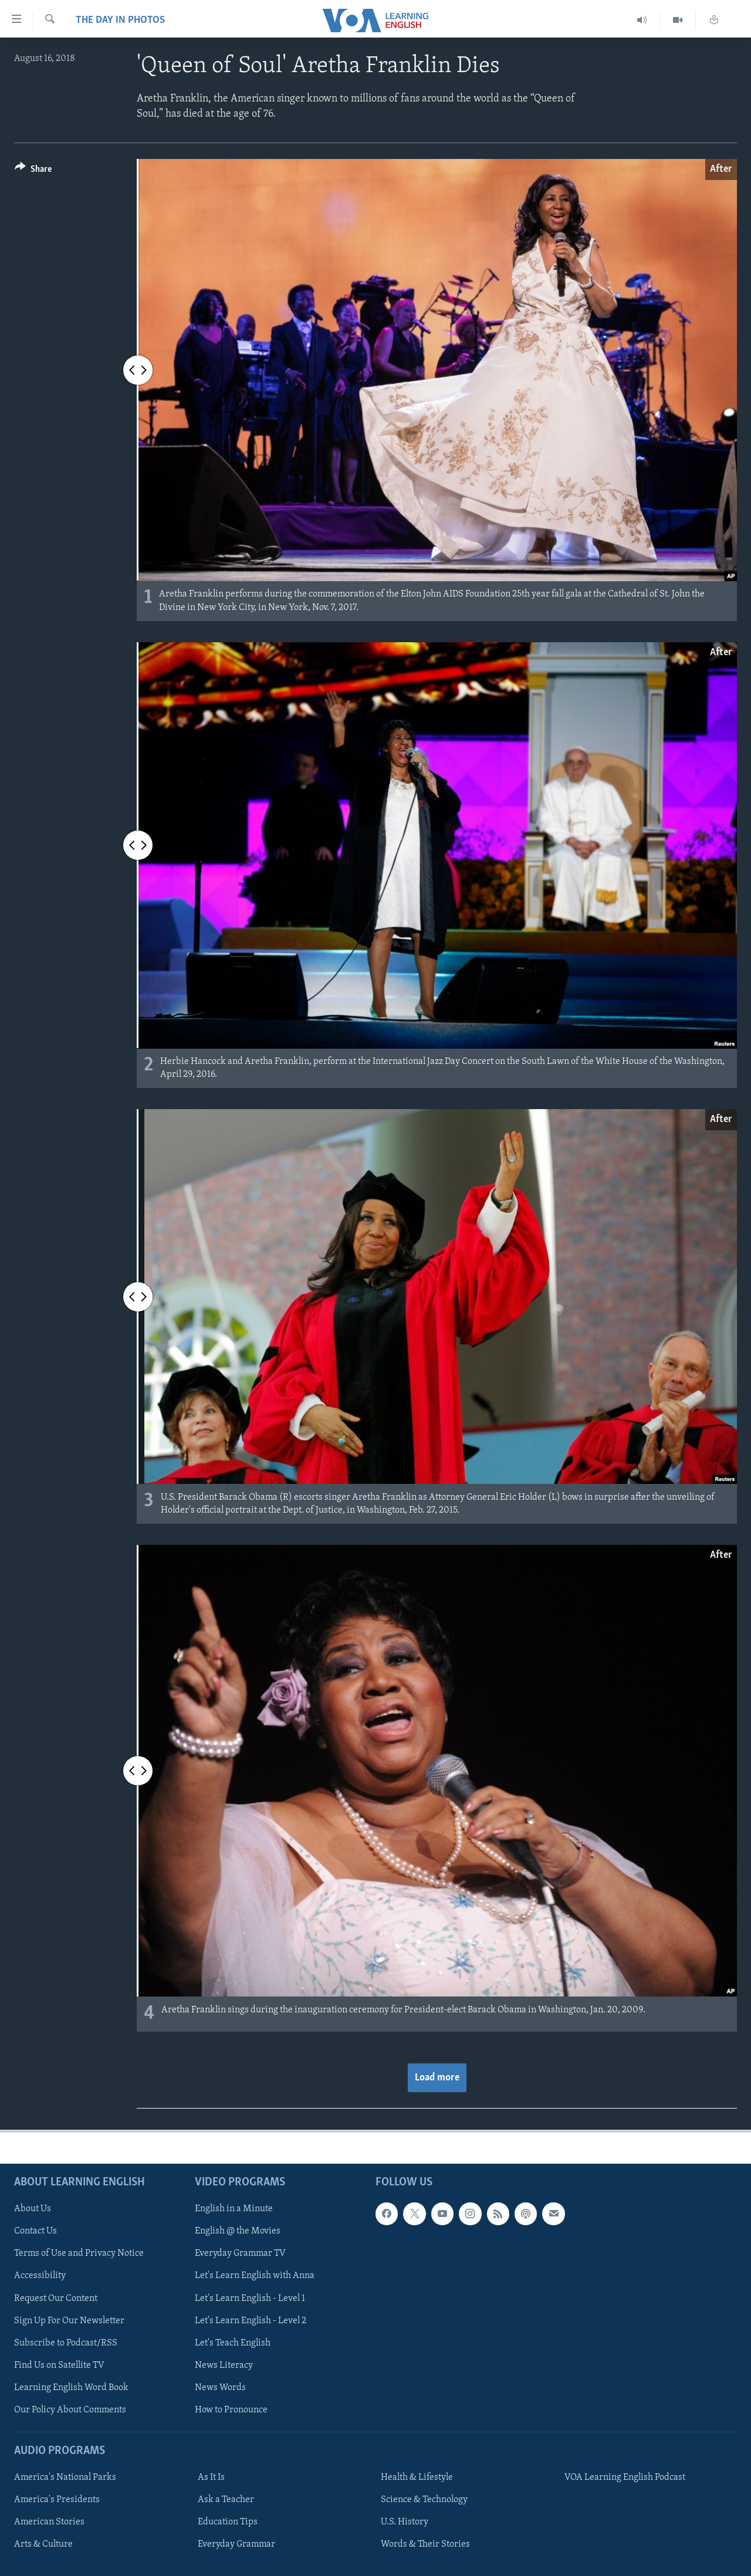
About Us (32, 2209)
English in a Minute (234, 2209)
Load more (437, 2077)
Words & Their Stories (425, 2545)
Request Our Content (55, 2298)
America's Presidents (57, 2499)
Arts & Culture (43, 2545)
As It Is (211, 2477)
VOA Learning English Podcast (624, 2477)
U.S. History (404, 2522)
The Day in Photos (120, 20)
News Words (220, 2387)
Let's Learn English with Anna (254, 2276)
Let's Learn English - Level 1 (250, 2298)
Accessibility (40, 2276)
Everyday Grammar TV (240, 2254)
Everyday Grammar (236, 2545)
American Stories (49, 2522)
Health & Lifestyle (417, 2477)
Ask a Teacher (226, 2499)
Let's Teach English (232, 2343)
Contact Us (35, 2231)
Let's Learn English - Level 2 (250, 2321)
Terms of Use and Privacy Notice (79, 2254)
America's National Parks (65, 2477)
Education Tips (228, 2522)
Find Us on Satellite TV (59, 2365)
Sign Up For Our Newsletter (69, 2321)
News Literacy (224, 2365)
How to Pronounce (231, 2410)
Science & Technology (424, 2499)
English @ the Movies (237, 2231)
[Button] (33, 171)
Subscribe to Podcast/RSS (65, 2343)
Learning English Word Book (71, 2387)
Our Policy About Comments (70, 2410)
